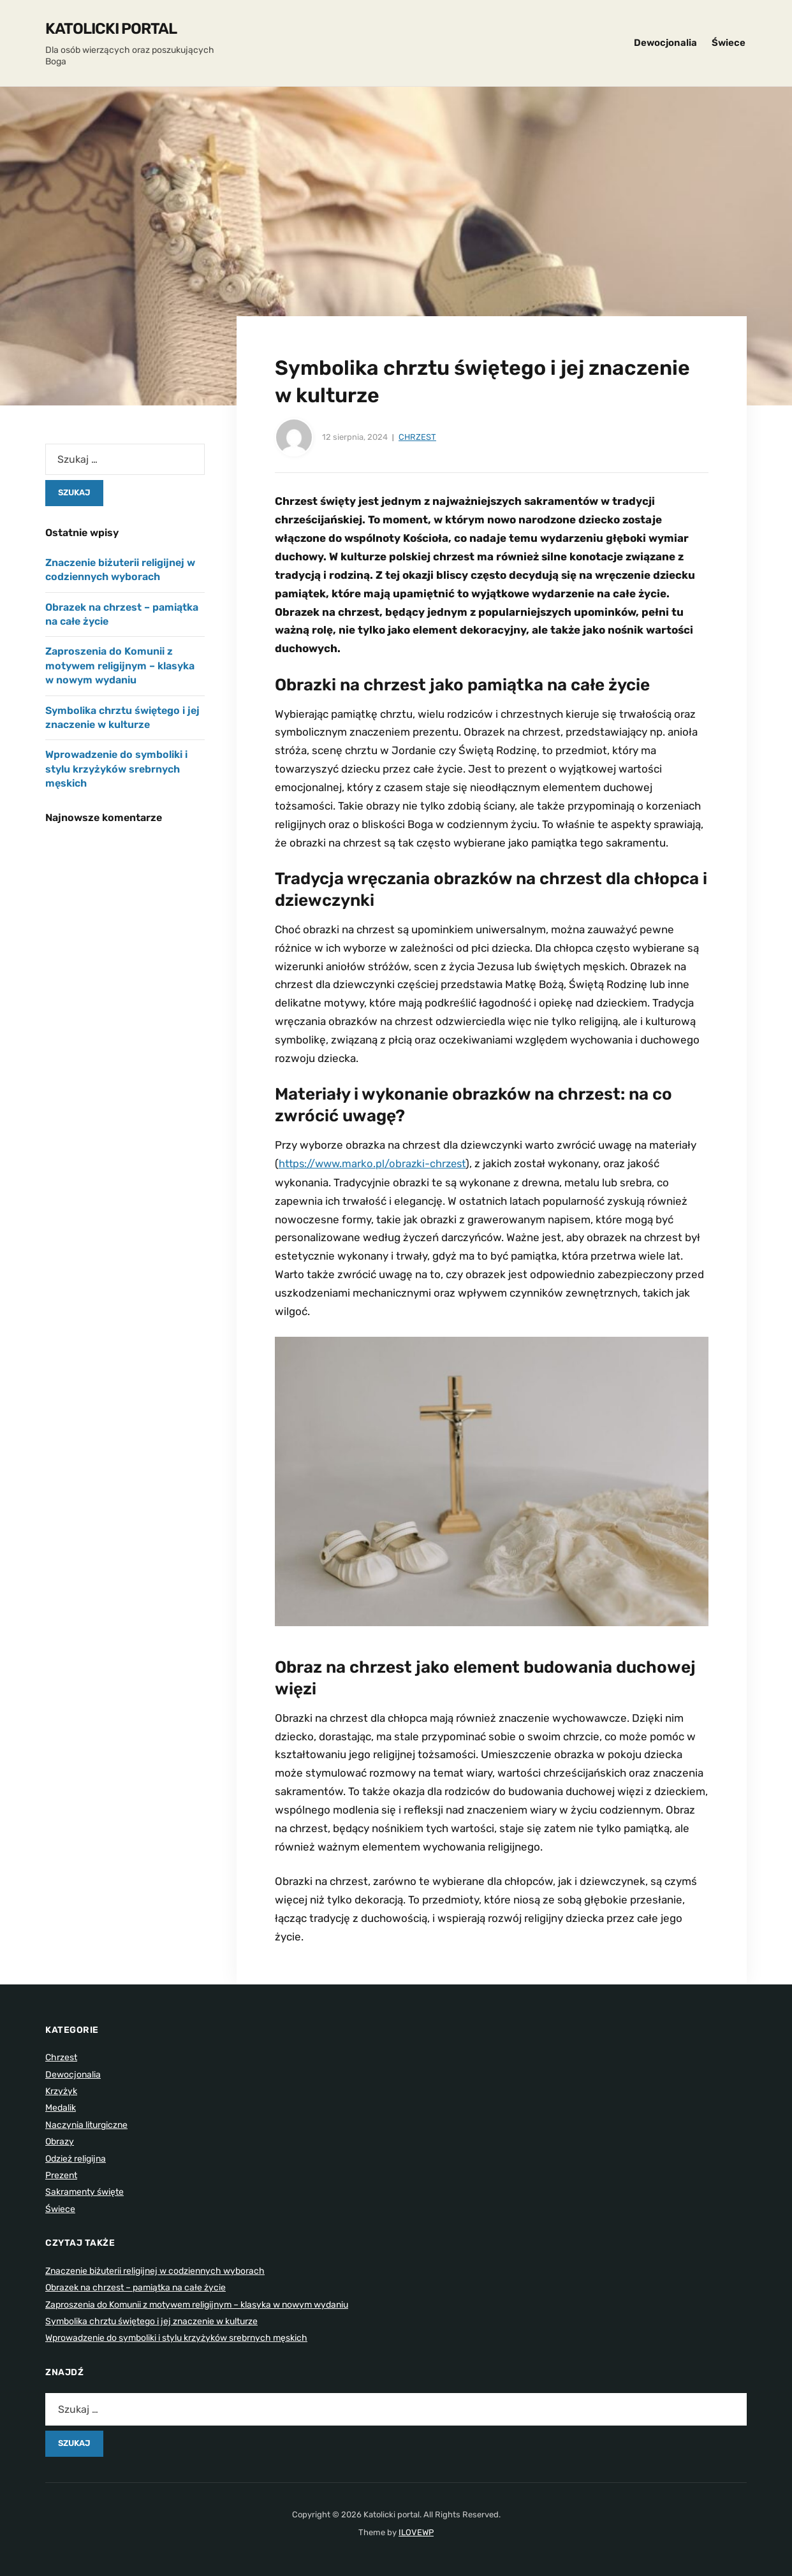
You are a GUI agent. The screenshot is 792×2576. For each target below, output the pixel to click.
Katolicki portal (111, 29)
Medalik (60, 2107)
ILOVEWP (416, 2531)
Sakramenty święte (84, 2191)
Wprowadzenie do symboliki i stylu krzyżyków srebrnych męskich (116, 768)
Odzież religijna (75, 2158)
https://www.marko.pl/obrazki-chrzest (376, 1163)
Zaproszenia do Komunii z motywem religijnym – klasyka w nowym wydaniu (119, 665)
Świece (728, 42)
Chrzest (417, 437)
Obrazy (59, 2141)
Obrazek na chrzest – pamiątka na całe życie (135, 2286)
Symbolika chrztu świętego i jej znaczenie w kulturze (151, 2320)
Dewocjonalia (665, 42)
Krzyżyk (61, 2090)
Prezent (61, 2174)
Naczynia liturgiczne (86, 2124)
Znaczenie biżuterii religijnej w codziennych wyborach (155, 2270)
